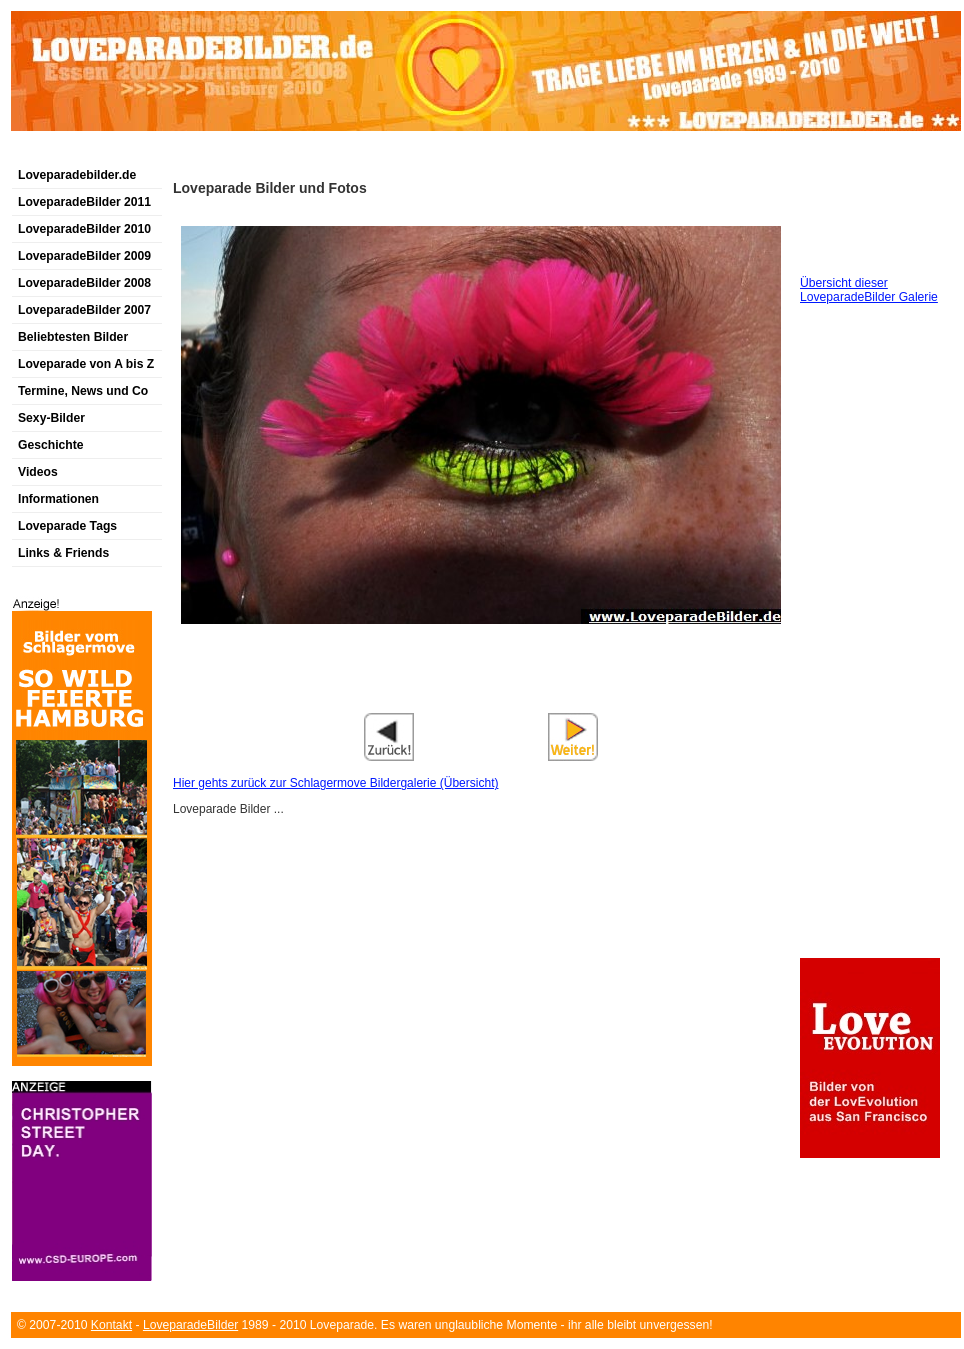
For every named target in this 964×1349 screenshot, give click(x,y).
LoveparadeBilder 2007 (84, 310)
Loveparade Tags (67, 526)
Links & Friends (63, 553)
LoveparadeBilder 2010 (84, 229)
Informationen (58, 499)
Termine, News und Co (83, 391)
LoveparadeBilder (190, 1325)
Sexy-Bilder (51, 418)
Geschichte (51, 445)
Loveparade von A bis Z (86, 364)
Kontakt (111, 1325)
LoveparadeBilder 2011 (84, 202)
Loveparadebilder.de (77, 175)
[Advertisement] (481, 698)
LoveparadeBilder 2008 (84, 283)
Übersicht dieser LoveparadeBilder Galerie (869, 290)
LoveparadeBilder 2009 (84, 256)
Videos (38, 472)
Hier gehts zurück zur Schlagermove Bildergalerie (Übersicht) (335, 783)
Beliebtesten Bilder (73, 337)
